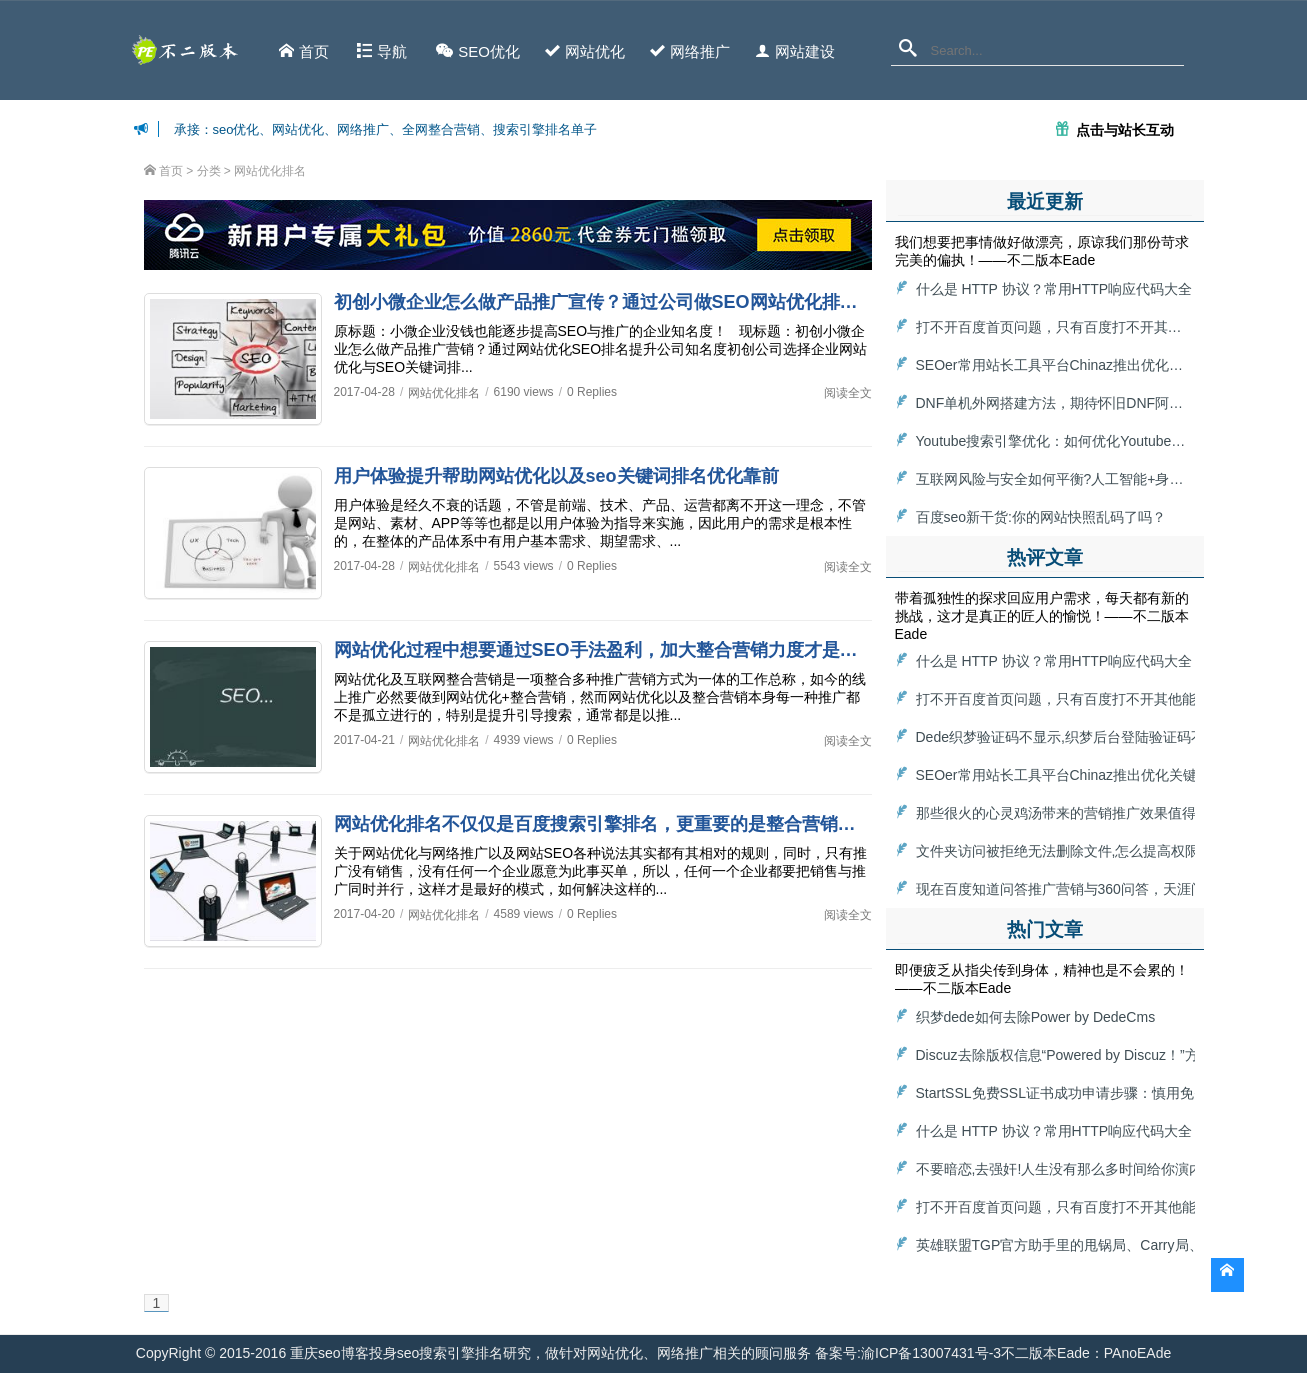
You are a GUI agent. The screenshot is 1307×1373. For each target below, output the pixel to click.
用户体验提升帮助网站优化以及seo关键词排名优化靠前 (556, 476)
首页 (304, 51)
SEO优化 (478, 51)
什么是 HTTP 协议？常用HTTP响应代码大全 (1054, 289)
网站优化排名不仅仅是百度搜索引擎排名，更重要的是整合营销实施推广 (622, 824)
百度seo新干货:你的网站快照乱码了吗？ (1041, 517)
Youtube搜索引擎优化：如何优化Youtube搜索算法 (1072, 441)
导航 (382, 51)
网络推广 (690, 51)
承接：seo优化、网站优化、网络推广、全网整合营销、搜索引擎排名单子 (386, 129)
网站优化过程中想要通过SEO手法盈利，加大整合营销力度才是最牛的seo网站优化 (665, 650)
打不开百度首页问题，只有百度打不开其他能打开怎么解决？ (1105, 327)
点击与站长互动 (1125, 129)
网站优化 (585, 51)
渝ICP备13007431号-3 (931, 1353)
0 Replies (592, 392)
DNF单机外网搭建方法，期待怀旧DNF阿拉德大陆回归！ (1092, 403)
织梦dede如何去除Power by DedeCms (1036, 1017)
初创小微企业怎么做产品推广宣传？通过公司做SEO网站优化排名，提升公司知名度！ (677, 302)
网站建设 (795, 51)
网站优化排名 (270, 171)
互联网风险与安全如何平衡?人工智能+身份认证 (1064, 479)
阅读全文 (848, 393)
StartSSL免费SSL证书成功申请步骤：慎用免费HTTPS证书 (1099, 1093)
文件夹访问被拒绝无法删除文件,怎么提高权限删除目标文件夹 (1107, 851)
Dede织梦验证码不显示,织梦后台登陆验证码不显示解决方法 (1102, 737)
